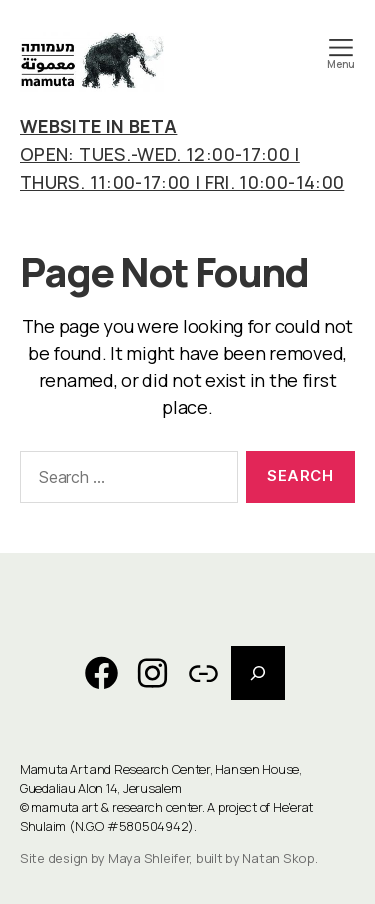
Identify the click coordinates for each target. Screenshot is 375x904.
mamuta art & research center (116, 807)
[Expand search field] (258, 673)
